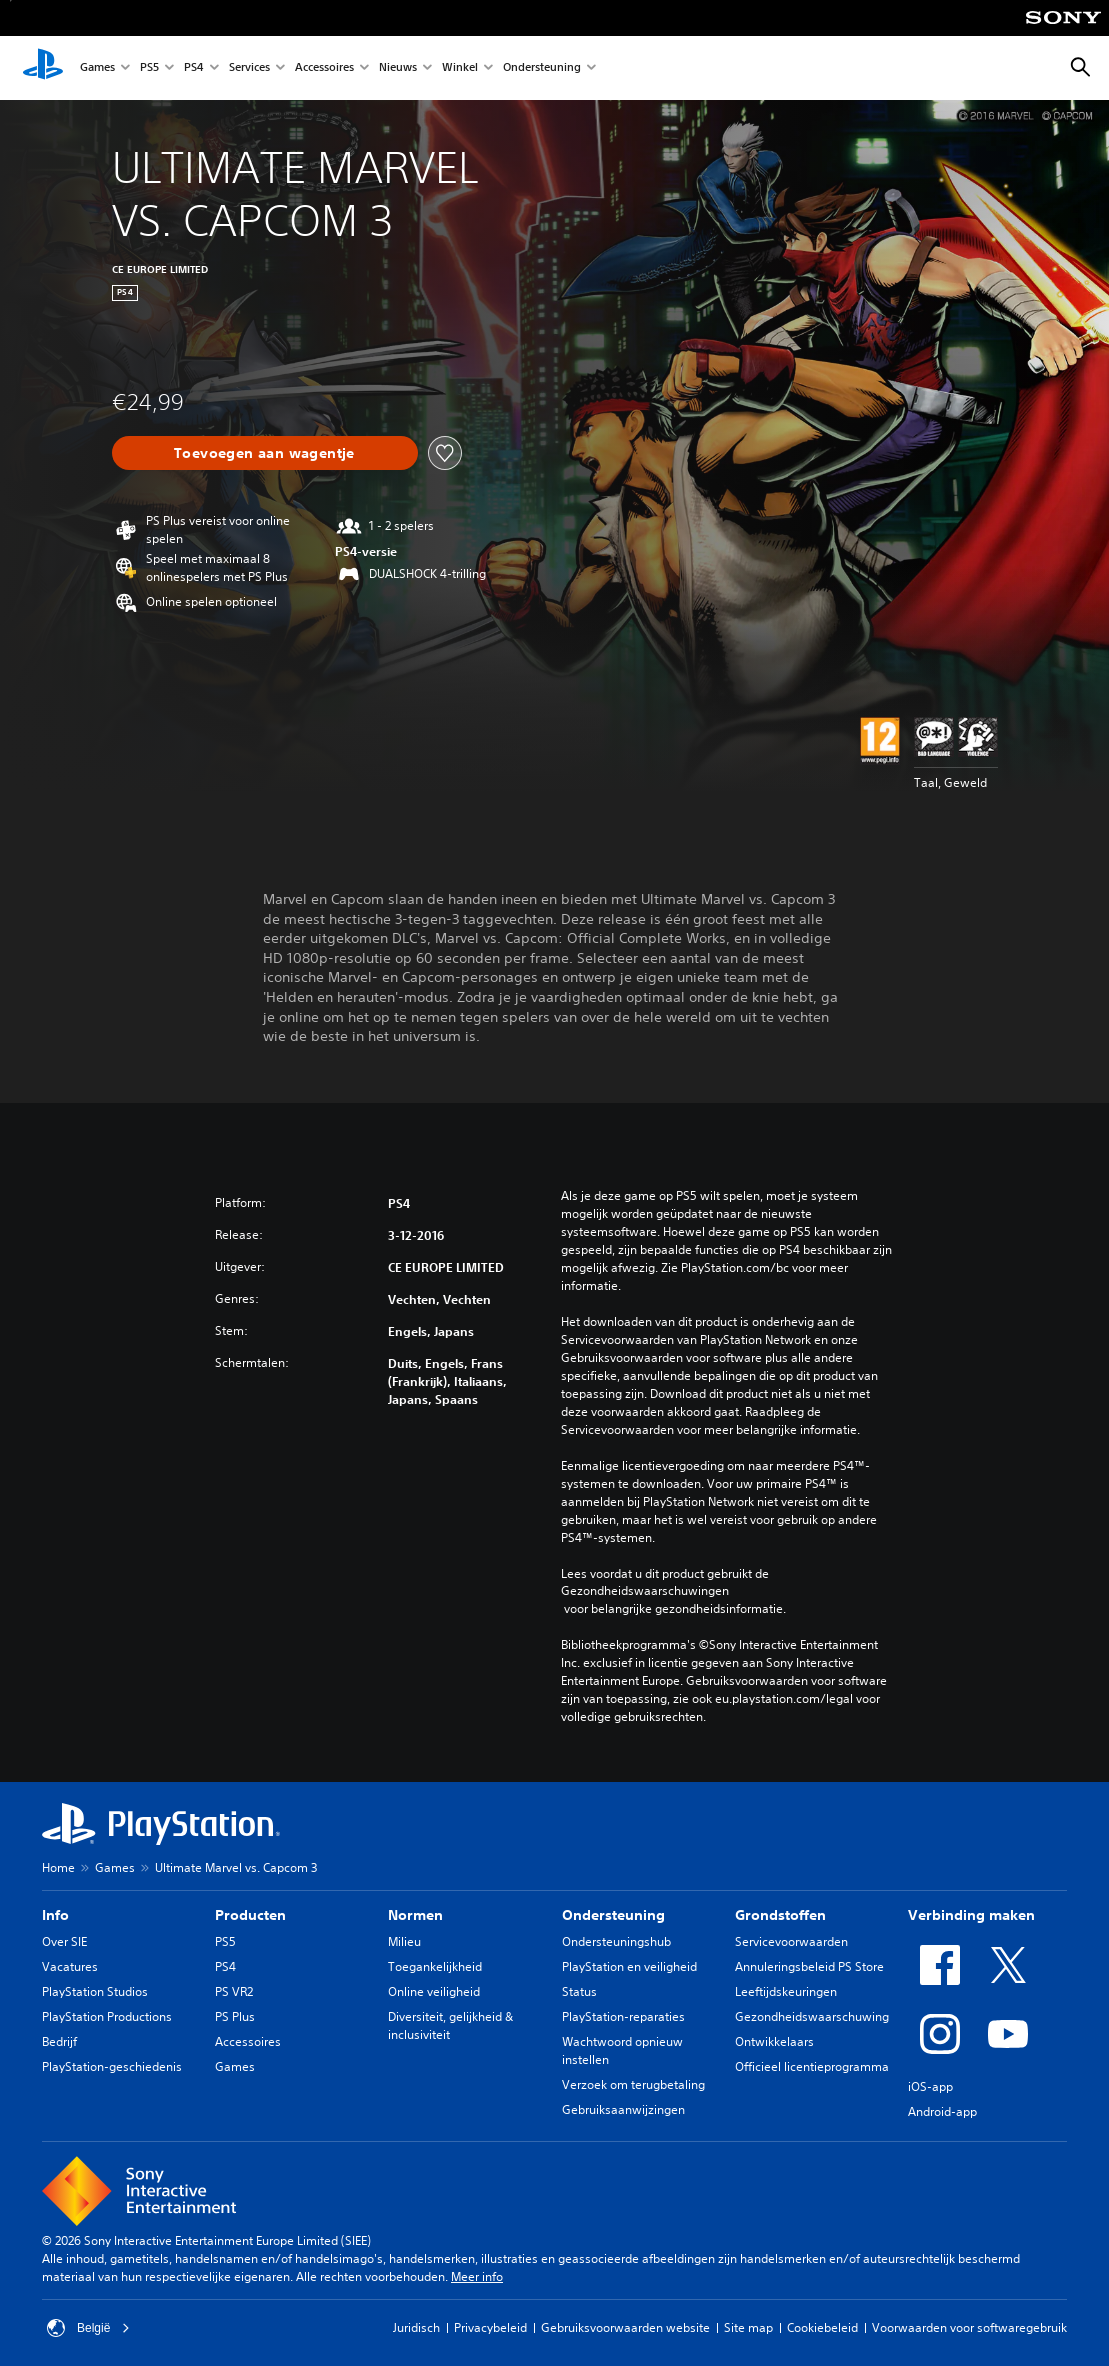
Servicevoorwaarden (791, 1941)
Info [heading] (55, 1915)
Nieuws (398, 68)
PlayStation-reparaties (623, 2016)
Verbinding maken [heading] (971, 1915)
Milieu (404, 1941)
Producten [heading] (250, 1915)
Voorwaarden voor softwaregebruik (969, 2327)
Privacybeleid (490, 2327)
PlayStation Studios (95, 1991)
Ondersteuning (542, 68)
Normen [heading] (415, 1915)
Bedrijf (59, 2041)
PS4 (194, 68)
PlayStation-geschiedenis (112, 2066)
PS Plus (235, 2016)
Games (97, 68)
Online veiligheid (434, 1991)
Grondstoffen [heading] (780, 1915)
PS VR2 (234, 1991)
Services (249, 68)
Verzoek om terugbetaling (633, 2084)
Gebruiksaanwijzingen (623, 2109)
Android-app (942, 2111)
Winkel (460, 68)
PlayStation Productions (107, 2016)
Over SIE (64, 1941)
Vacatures (70, 1966)
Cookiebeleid (822, 2327)
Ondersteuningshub (616, 1941)
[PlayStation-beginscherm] (43, 68)
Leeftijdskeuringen (786, 1991)
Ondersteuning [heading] (613, 1915)
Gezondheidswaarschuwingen (645, 1591)
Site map (748, 2327)
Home (58, 1867)
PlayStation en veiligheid (629, 1966)
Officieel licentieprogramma (812, 2066)
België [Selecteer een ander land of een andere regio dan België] (88, 2328)
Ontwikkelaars (774, 2041)
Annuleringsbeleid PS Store (809, 1966)
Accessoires (324, 68)
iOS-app (930, 2086)
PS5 (149, 68)
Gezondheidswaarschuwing (812, 2016)
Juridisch (416, 2327)
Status (579, 1991)
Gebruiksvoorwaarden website (625, 2327)
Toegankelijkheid (435, 1966)
